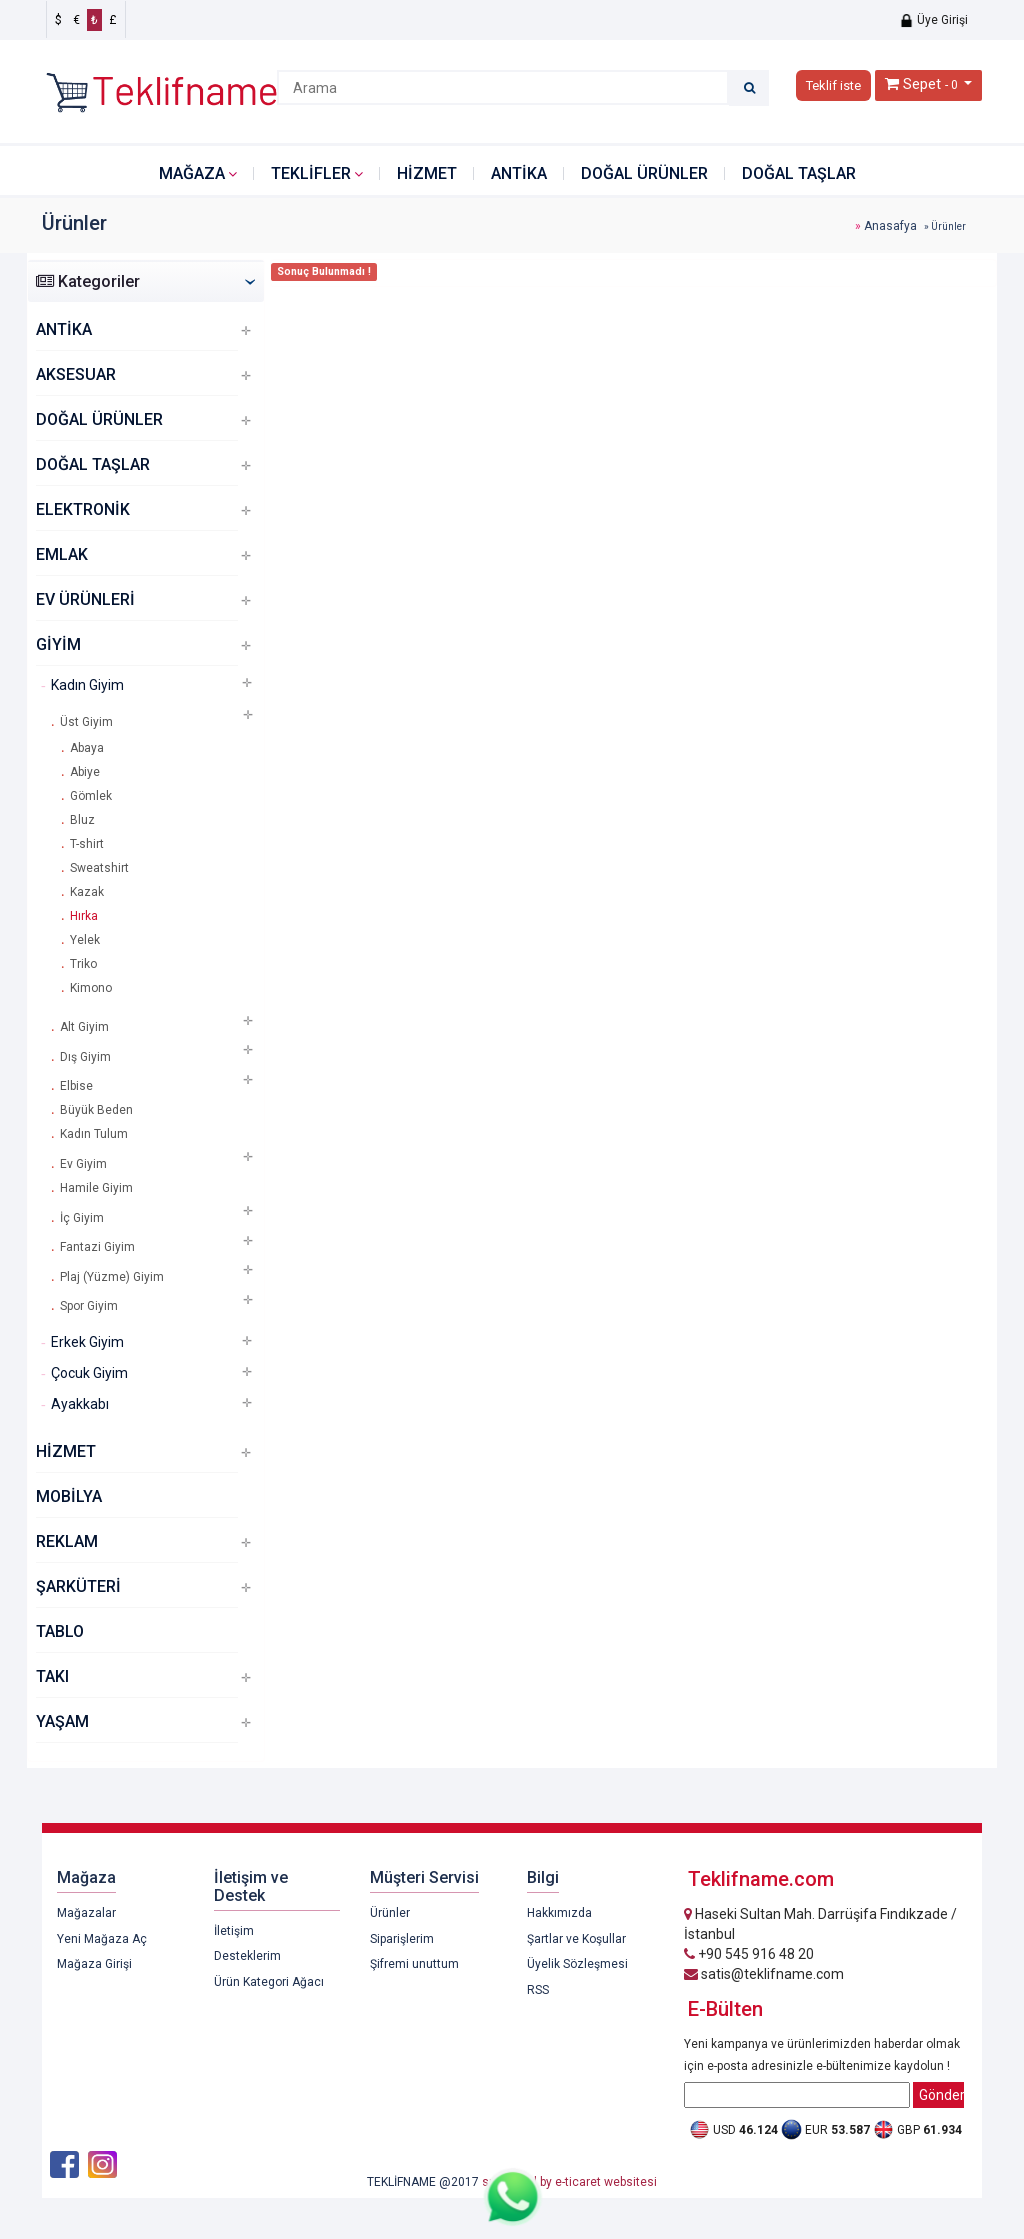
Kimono (91, 988)
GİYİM (58, 644)
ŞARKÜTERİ (78, 1586)
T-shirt (87, 844)
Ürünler (390, 1913)
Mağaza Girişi (94, 1964)
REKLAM (67, 1541)
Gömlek (91, 796)
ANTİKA (519, 173)
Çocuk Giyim (89, 1373)
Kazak (87, 892)
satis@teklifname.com (764, 1974)
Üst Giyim (86, 722)
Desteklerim (247, 1956)
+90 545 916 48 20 (749, 1954)
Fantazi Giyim (97, 1247)
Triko (83, 964)
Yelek (85, 940)
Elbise (76, 1086)
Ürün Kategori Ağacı (269, 1982)
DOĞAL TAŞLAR (799, 173)
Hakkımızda (559, 1913)
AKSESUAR (76, 374)
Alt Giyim (84, 1027)
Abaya (87, 748)
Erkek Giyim (87, 1342)
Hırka (84, 916)
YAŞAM (62, 1721)
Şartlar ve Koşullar (576, 1939)
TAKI (52, 1676)
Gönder (941, 2095)
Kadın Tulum (94, 1134)
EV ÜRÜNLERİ (85, 599)
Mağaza (192, 173)
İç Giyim (82, 1218)
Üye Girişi (933, 20)
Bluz (82, 820)
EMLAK (62, 554)
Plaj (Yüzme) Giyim (112, 1277)
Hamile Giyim (96, 1188)
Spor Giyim (89, 1306)
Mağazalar (86, 1913)
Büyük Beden (96, 1110)
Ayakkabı (80, 1404)
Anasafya (890, 226)
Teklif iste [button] (833, 85)
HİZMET (427, 173)
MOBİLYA (69, 1496)
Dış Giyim (85, 1057)
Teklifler (311, 173)
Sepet (922, 84)
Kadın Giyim (87, 685)
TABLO (60, 1631)
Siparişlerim (402, 1939)
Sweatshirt (99, 868)
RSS (538, 1990)
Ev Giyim (83, 1164)
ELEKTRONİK (83, 509)
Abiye (85, 772)
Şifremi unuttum (414, 1964)
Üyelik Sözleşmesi (577, 1964)
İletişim (234, 1931)
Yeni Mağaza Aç (102, 1939)
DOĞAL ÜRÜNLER (644, 173)
